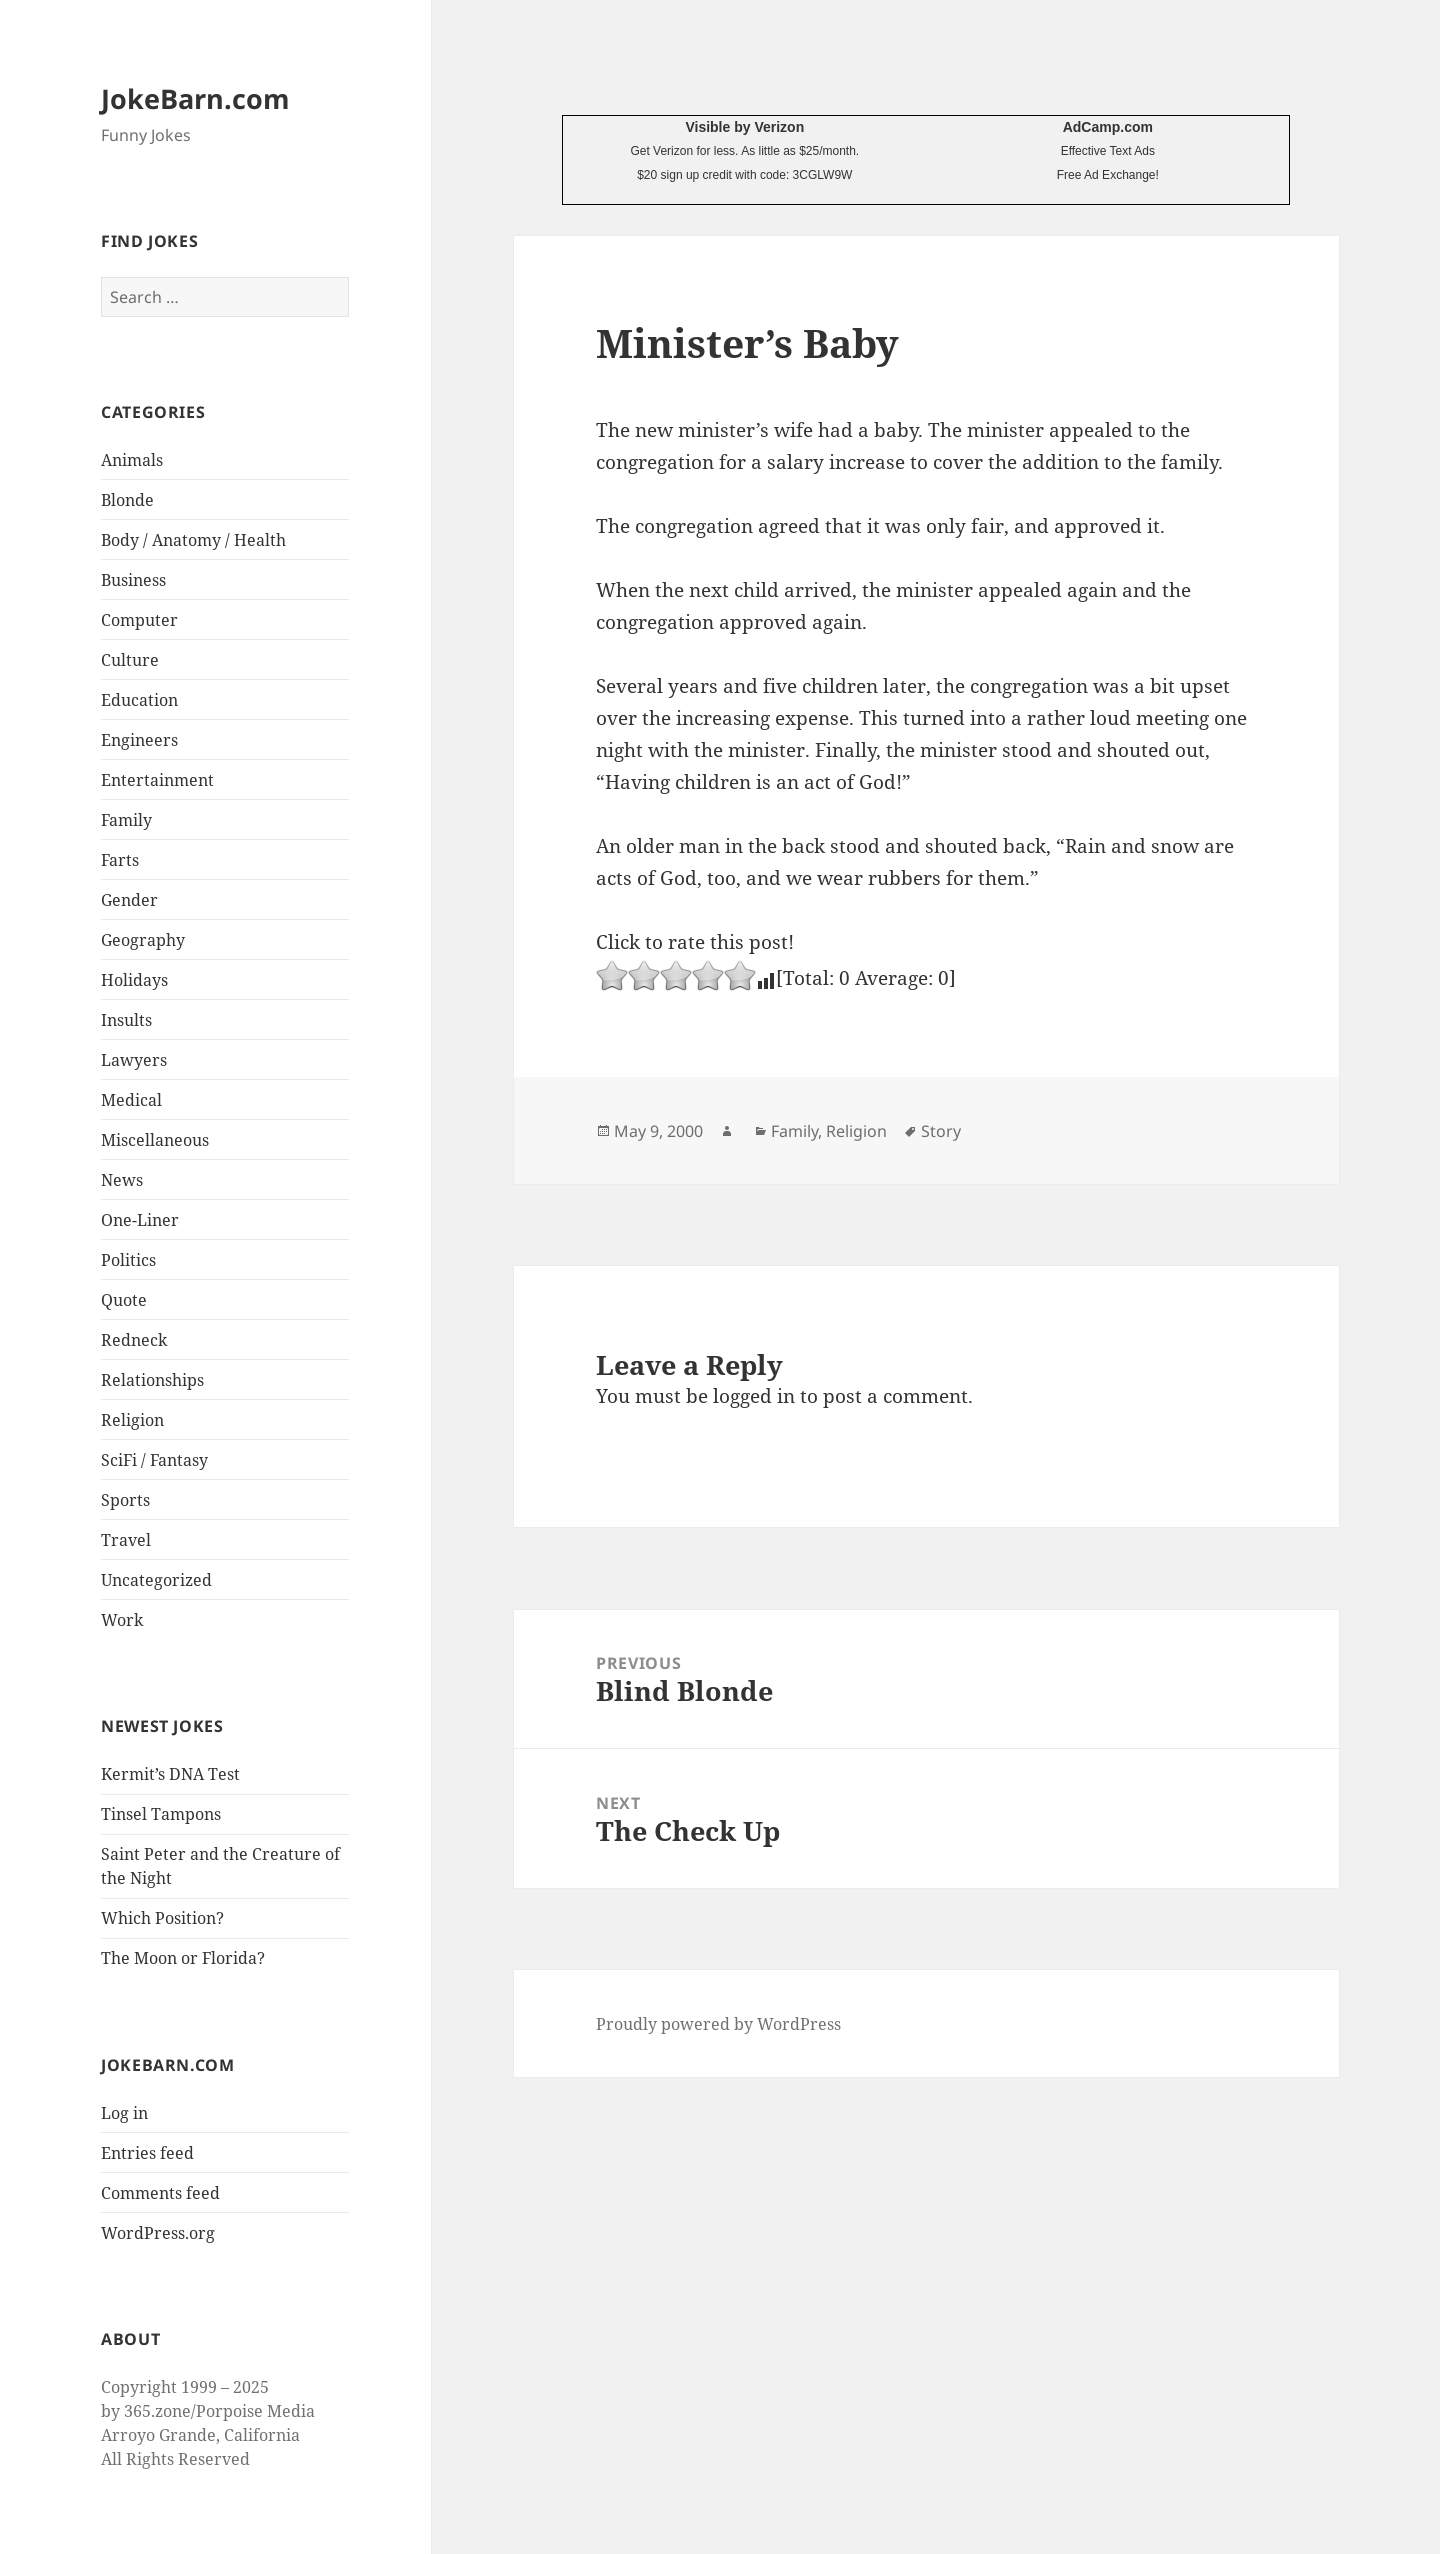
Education (139, 700)
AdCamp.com (1108, 127)
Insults (126, 1020)
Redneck (134, 1340)
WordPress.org (158, 2233)
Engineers (139, 740)
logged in (754, 1396)
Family (126, 820)
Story (941, 1131)
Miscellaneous (155, 1140)
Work (122, 1620)
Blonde (127, 500)
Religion (132, 1420)
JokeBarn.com (195, 98)
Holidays (134, 980)
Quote (124, 1300)
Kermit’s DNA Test (170, 1774)
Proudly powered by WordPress (718, 2024)
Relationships (152, 1380)
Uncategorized (156, 1580)
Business (133, 580)
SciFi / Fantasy (154, 1460)
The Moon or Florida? (183, 1958)
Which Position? (162, 1918)
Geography (143, 940)
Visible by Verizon (744, 127)
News (122, 1180)
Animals (132, 460)
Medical (131, 1100)
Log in (124, 2113)
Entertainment (157, 780)
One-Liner (140, 1220)
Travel (126, 1540)
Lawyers (134, 1060)
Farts (120, 860)
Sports (125, 1500)
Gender (129, 900)
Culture (130, 660)
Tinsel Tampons (161, 1814)
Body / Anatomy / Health (193, 540)
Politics (128, 1260)
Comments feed (160, 2193)
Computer (139, 620)
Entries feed (147, 2153)
